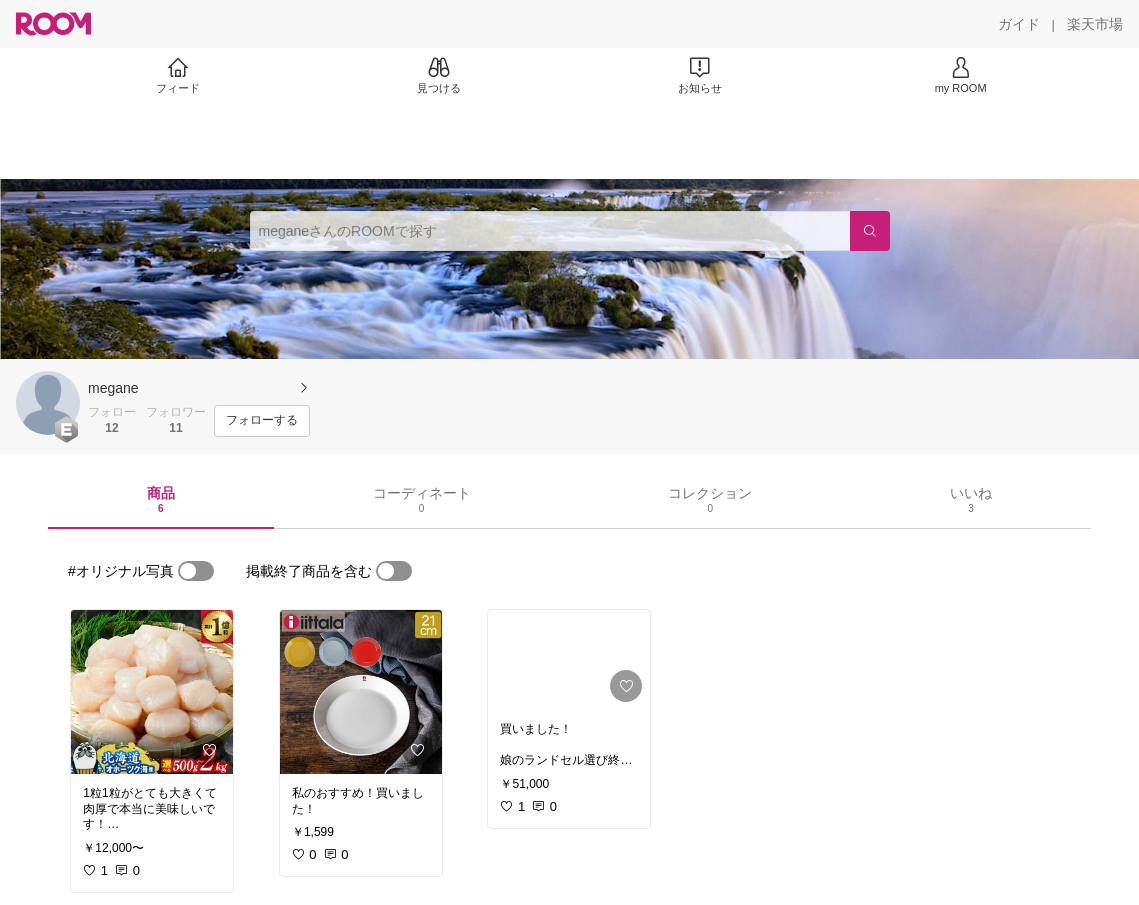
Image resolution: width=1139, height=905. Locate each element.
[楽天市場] (1095, 24)
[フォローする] (262, 421)
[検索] (870, 231)
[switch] (196, 571)
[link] (152, 692)
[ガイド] (1019, 24)
